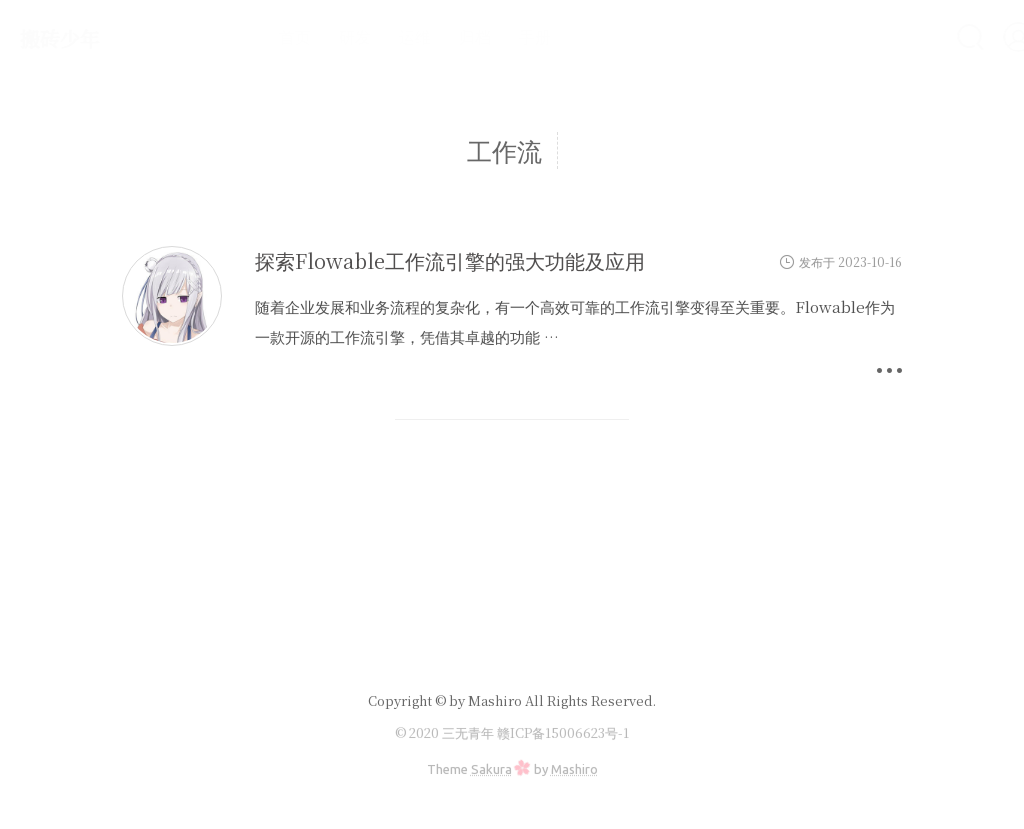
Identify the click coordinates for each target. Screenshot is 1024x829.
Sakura (491, 769)
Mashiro (574, 769)
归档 (422, 36)
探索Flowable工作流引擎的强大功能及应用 (450, 260)
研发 (302, 36)
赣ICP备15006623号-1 (563, 732)
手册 (482, 36)
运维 (362, 36)
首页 (242, 36)
